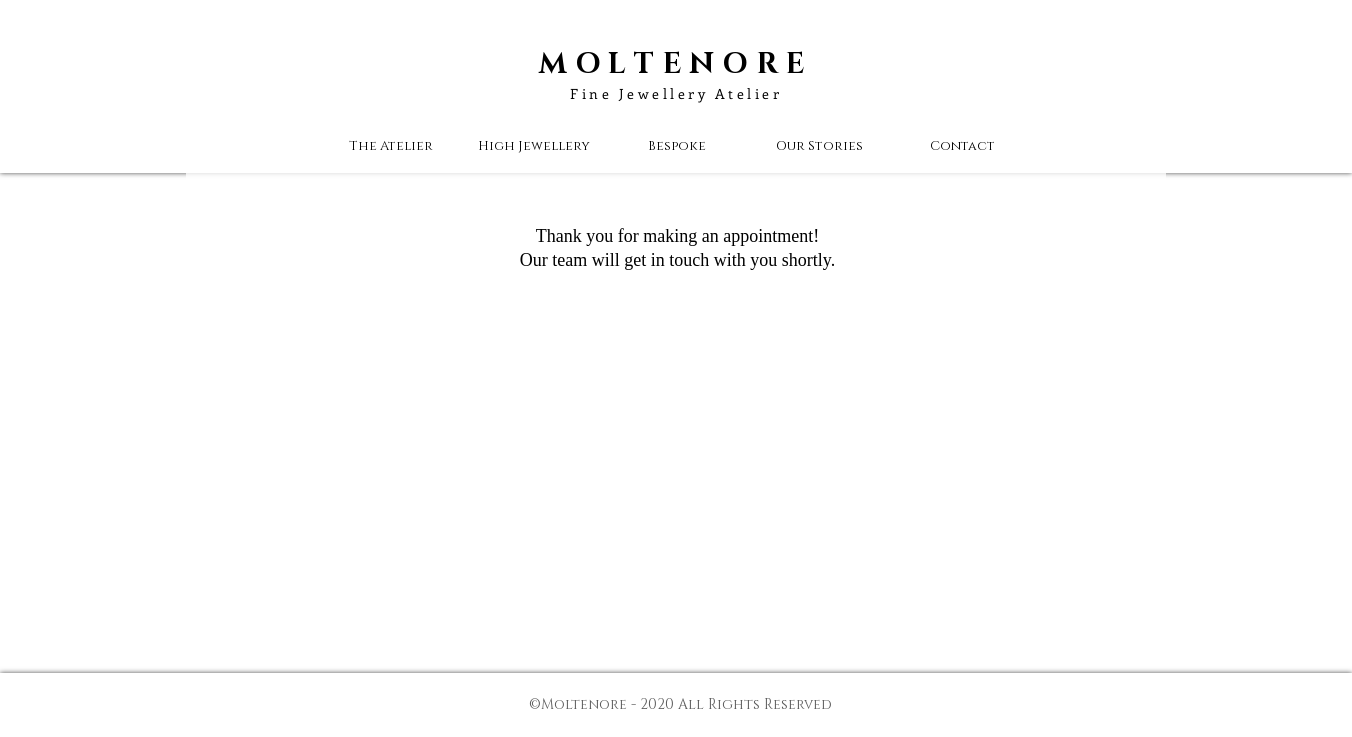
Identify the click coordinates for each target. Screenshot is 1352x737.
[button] (819, 146)
